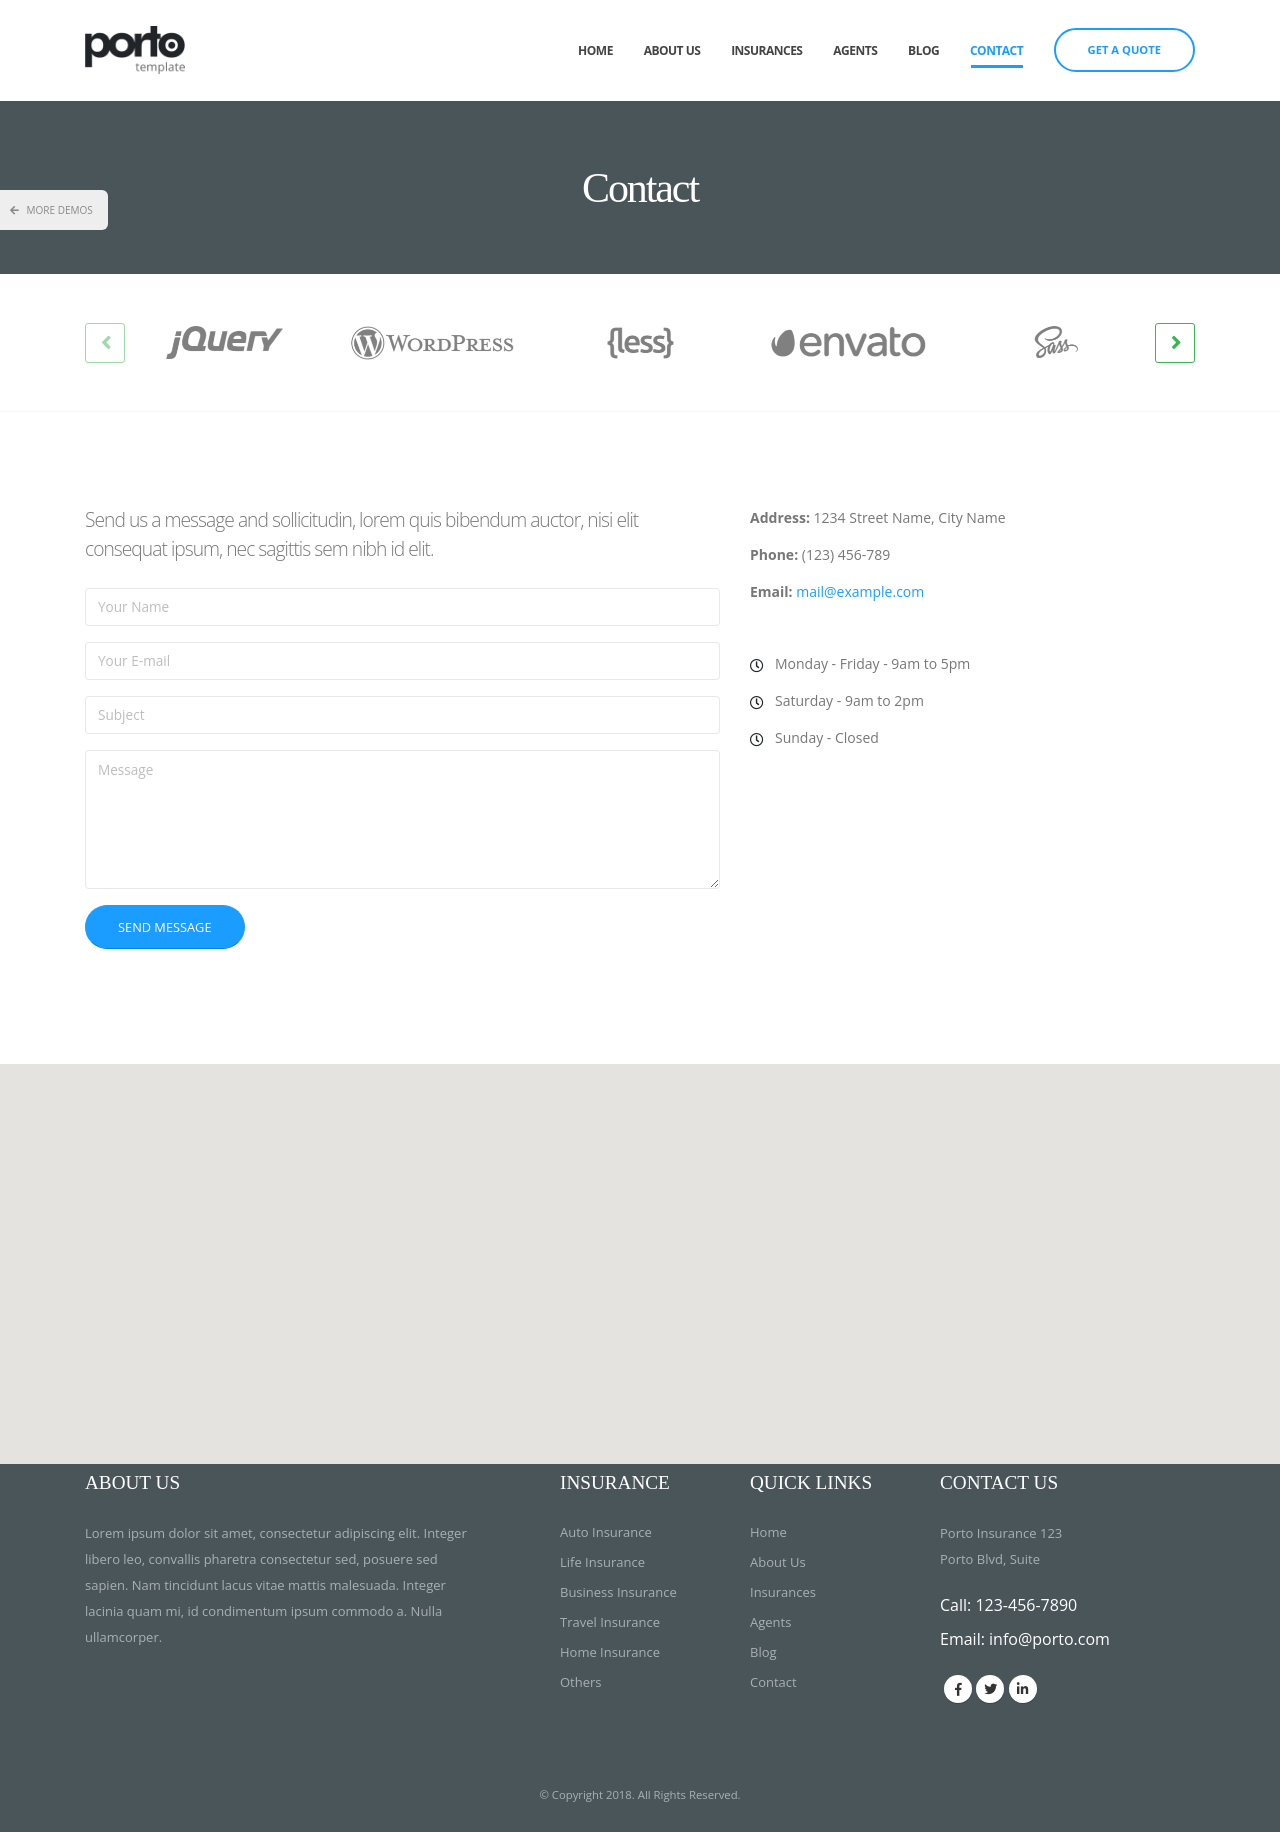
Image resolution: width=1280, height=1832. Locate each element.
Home (595, 50)
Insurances (766, 50)
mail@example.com (860, 591)
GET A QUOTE (1124, 49)
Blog (923, 50)
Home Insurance (610, 1652)
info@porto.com (1049, 1639)
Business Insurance (618, 1592)
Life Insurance (602, 1562)
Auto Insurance (606, 1532)
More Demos (51, 210)
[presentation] (105, 343)
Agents (855, 50)
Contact (996, 50)
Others (581, 1682)
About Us (672, 50)
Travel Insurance (610, 1622)
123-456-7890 (1026, 1605)
